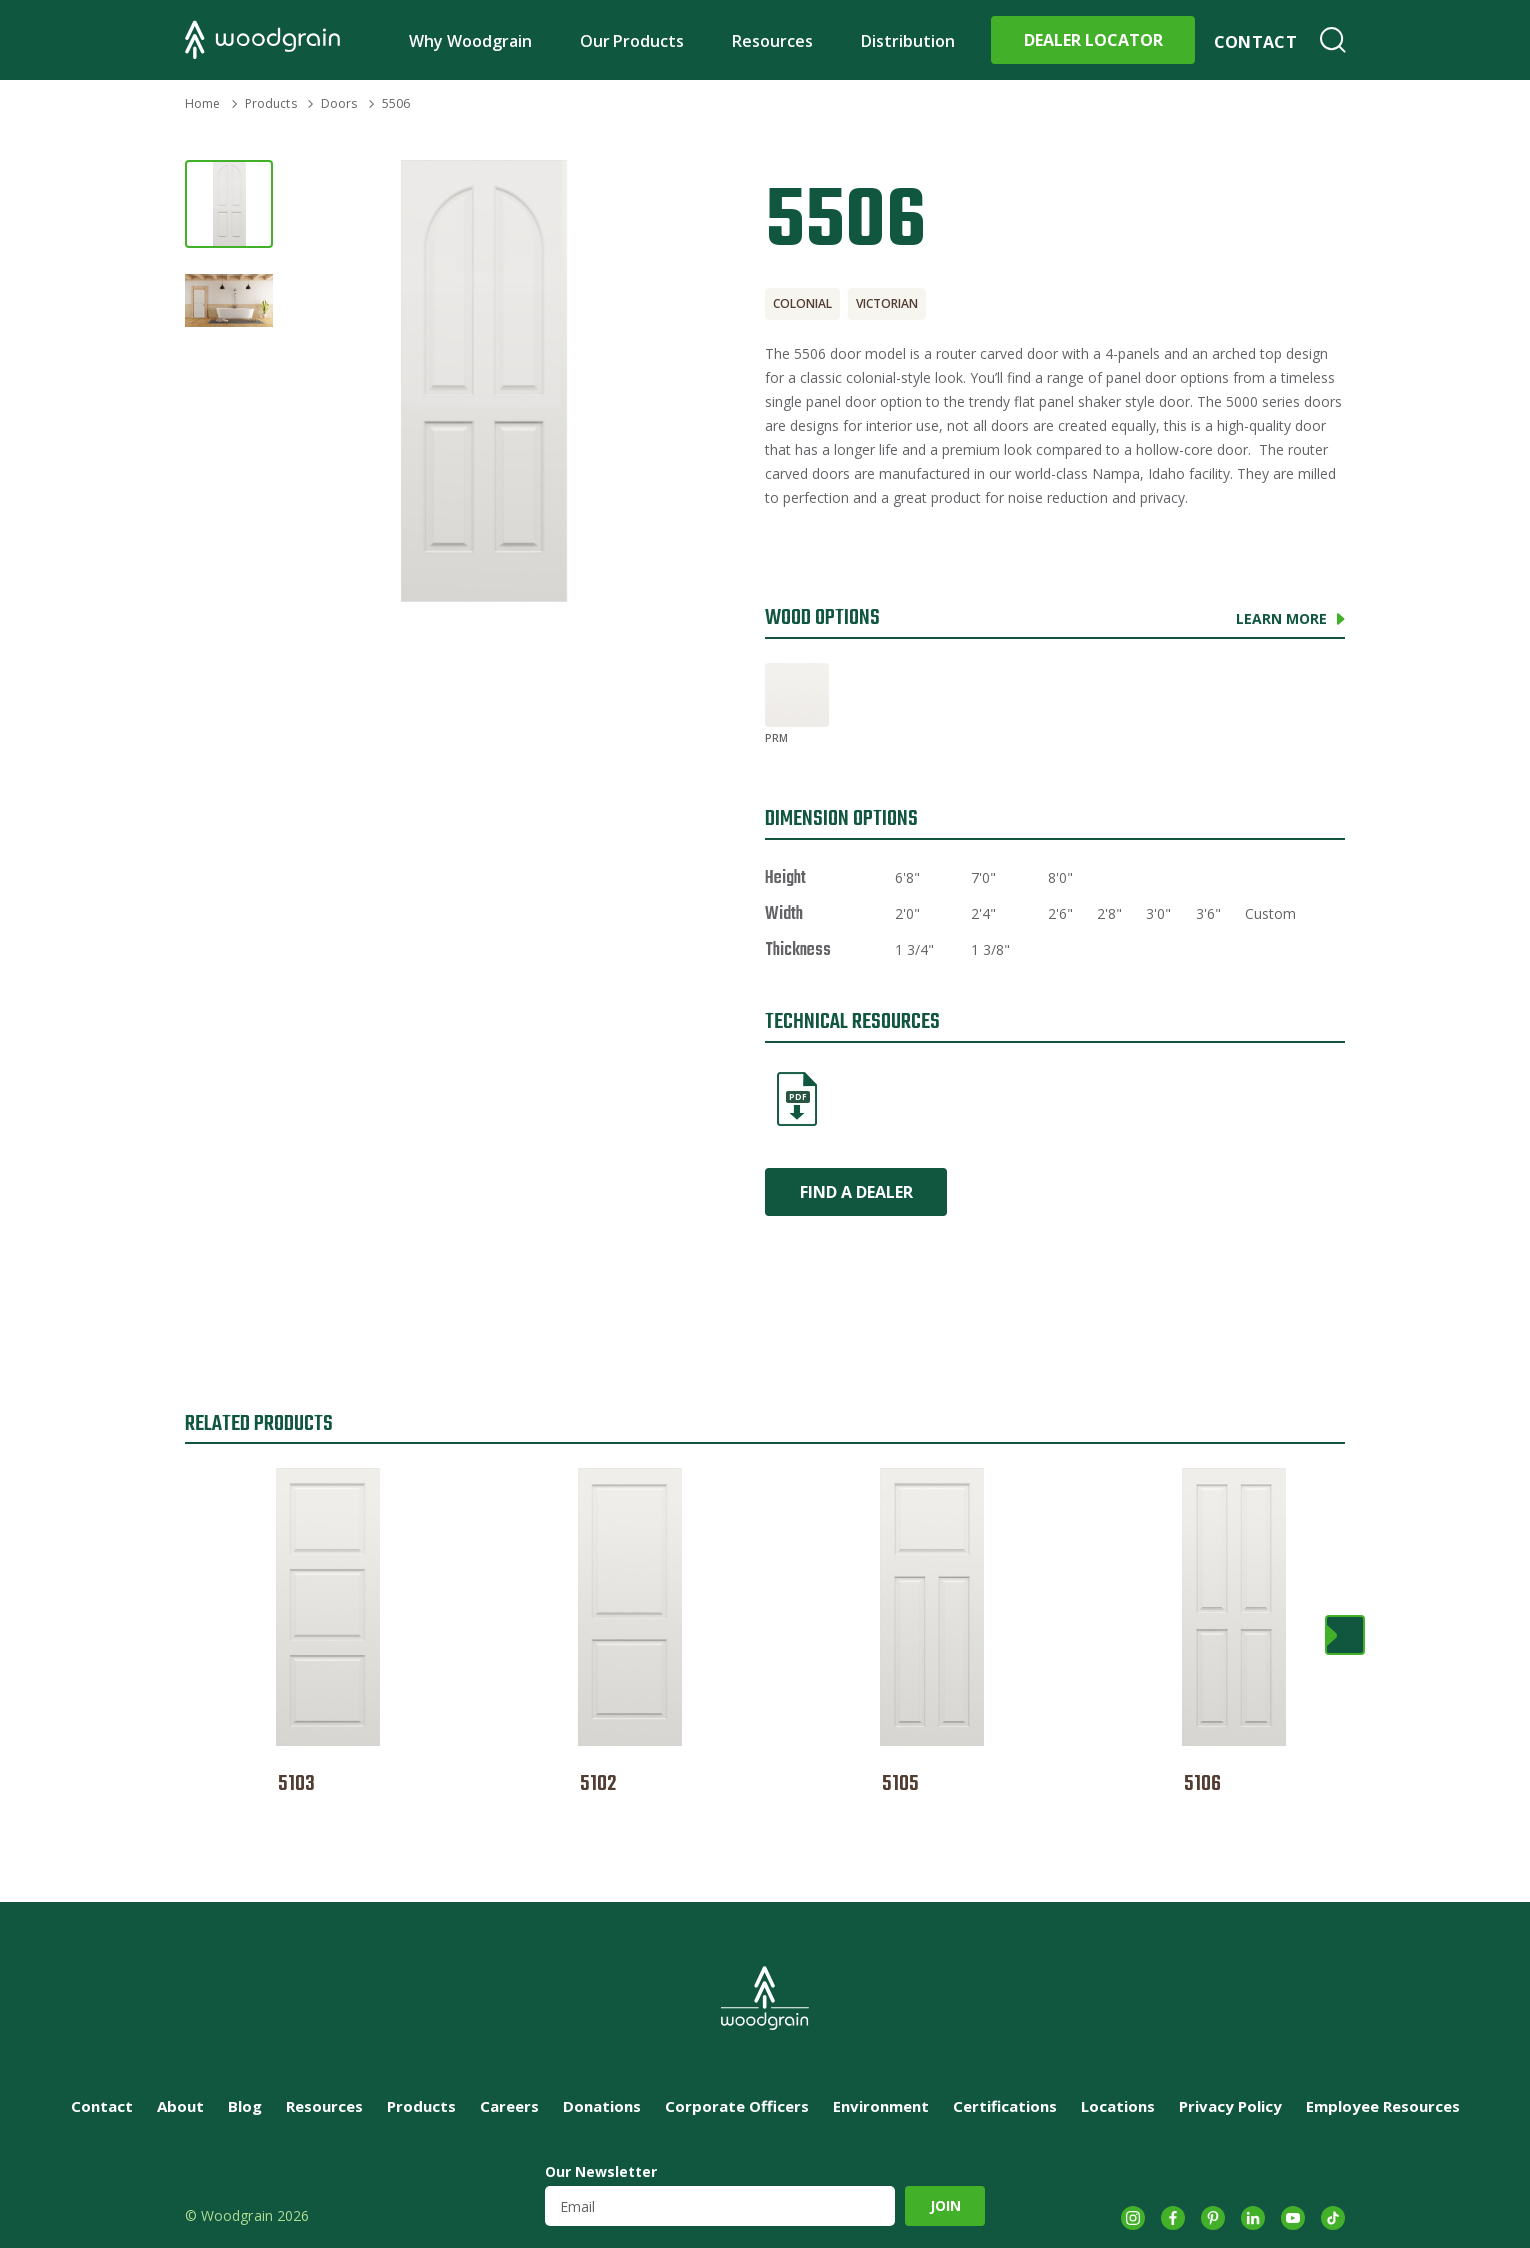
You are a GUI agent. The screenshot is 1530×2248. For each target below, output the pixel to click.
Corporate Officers (737, 2106)
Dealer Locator (1093, 40)
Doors (339, 103)
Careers (509, 2106)
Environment (881, 2106)
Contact (1255, 42)
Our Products (632, 41)
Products (271, 103)
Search (1333, 40)
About (180, 2106)
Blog (245, 2106)
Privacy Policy (1230, 2106)
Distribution (908, 41)
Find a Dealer (856, 1192)
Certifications (1005, 2106)
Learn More (1281, 618)
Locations (1118, 2106)
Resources (772, 41)
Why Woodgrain (470, 41)
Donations (602, 2106)
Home (202, 103)
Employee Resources (1383, 2106)
